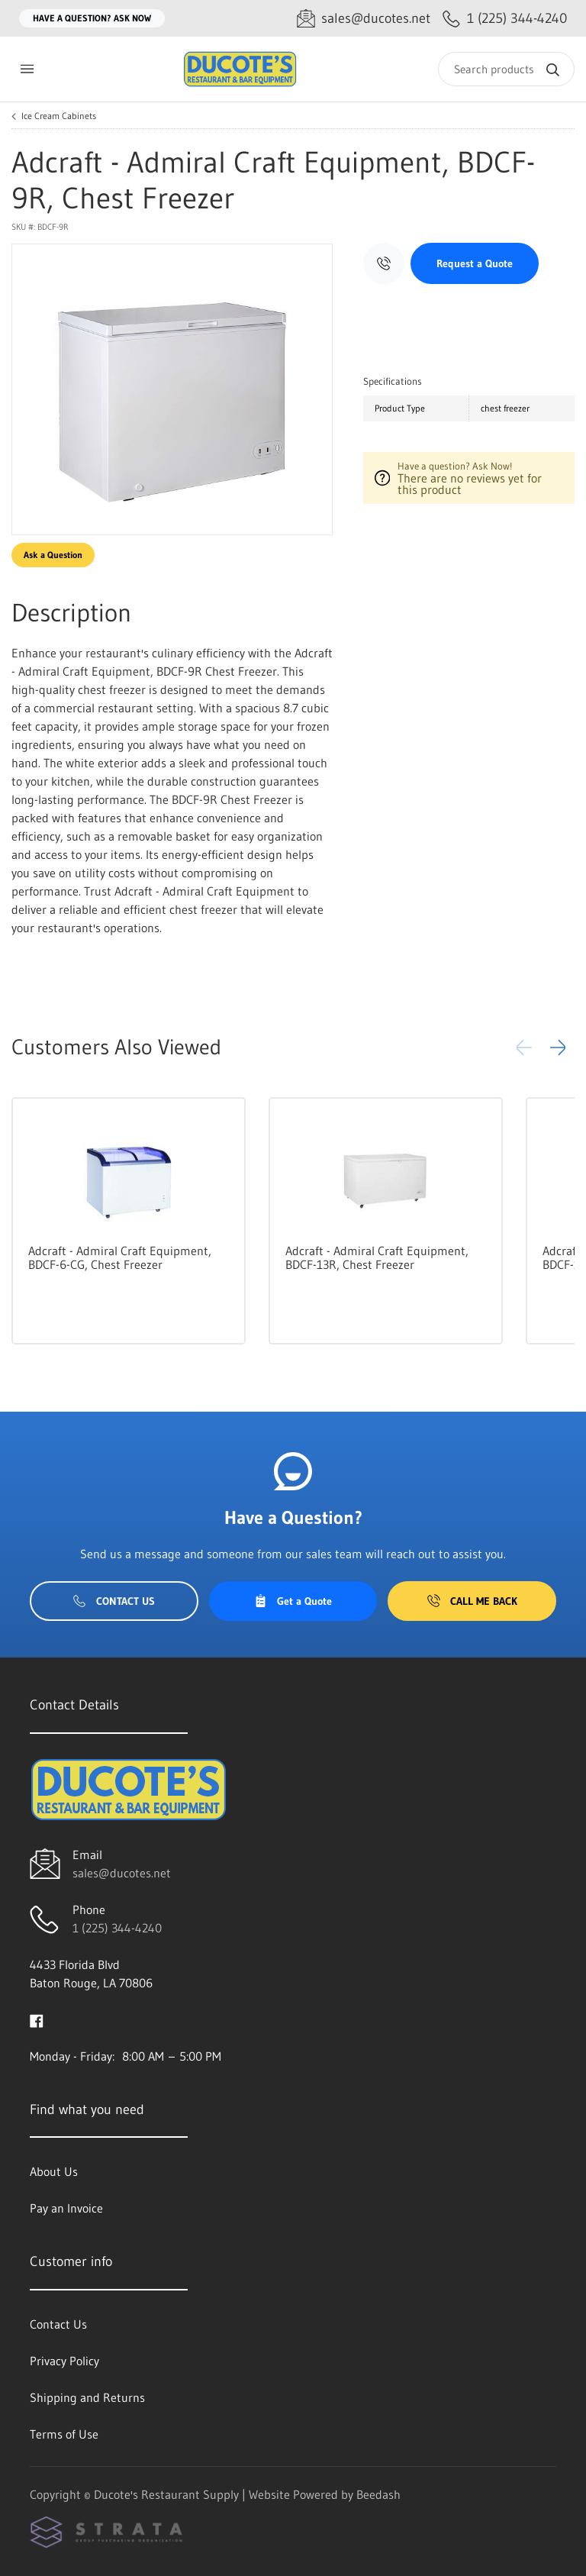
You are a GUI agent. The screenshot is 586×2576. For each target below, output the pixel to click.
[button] (558, 1047)
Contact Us (114, 1601)
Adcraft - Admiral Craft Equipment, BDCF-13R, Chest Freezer (376, 1257)
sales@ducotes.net (121, 1872)
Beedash (378, 2494)
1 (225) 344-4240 (117, 1927)
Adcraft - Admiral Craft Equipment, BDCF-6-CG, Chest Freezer (119, 1257)
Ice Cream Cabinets (58, 116)
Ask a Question (53, 554)
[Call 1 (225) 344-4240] (505, 18)
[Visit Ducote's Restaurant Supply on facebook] (36, 2019)
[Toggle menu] (26, 69)
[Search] (506, 69)
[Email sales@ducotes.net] (363, 18)
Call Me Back (472, 1601)
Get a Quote (293, 1601)
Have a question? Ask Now (92, 18)
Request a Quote (474, 263)
